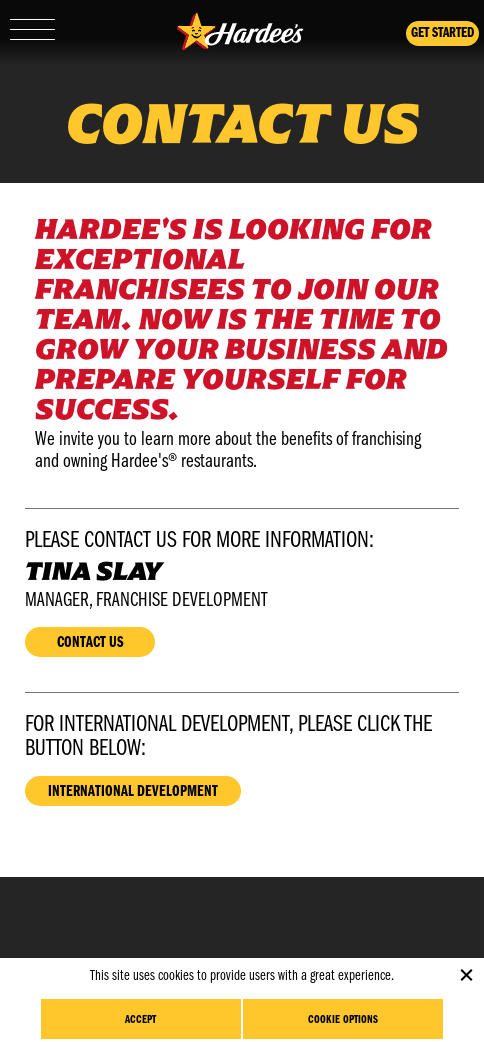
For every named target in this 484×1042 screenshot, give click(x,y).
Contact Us (90, 643)
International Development (133, 792)
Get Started (442, 33)
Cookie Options (343, 1020)
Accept (140, 1020)
